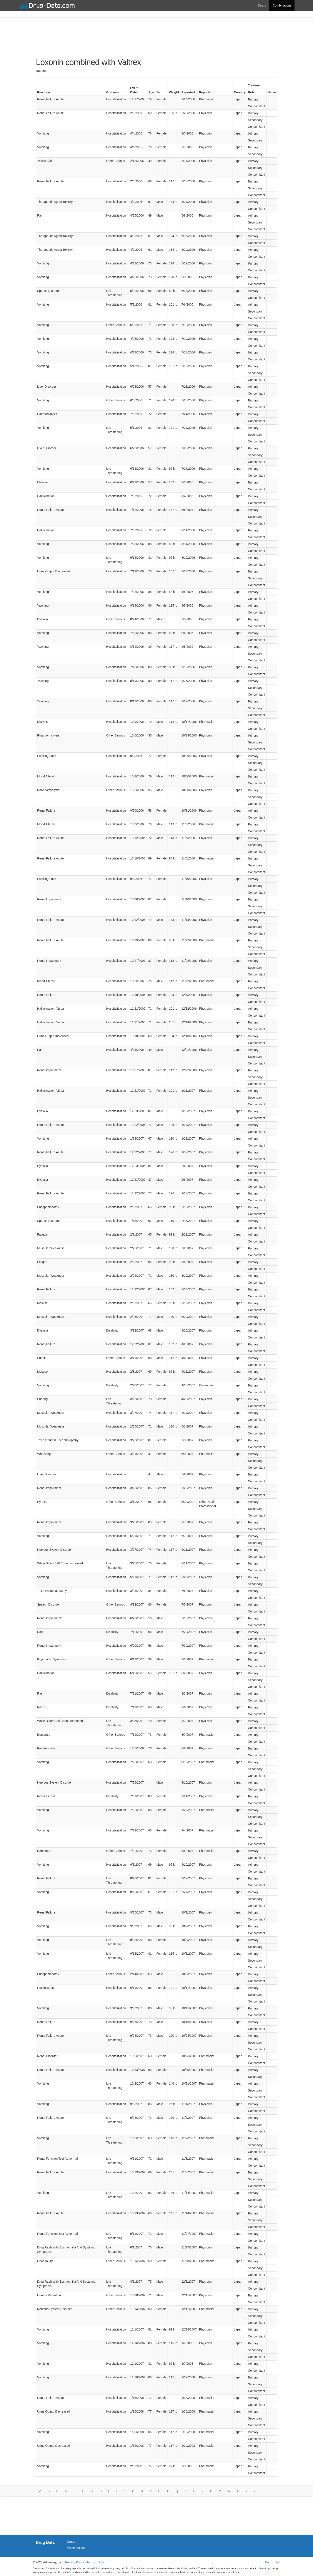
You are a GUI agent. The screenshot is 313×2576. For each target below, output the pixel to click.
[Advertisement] (156, 32)
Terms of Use (95, 2562)
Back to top (272, 2562)
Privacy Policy (74, 2562)
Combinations (282, 5)
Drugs (262, 5)
